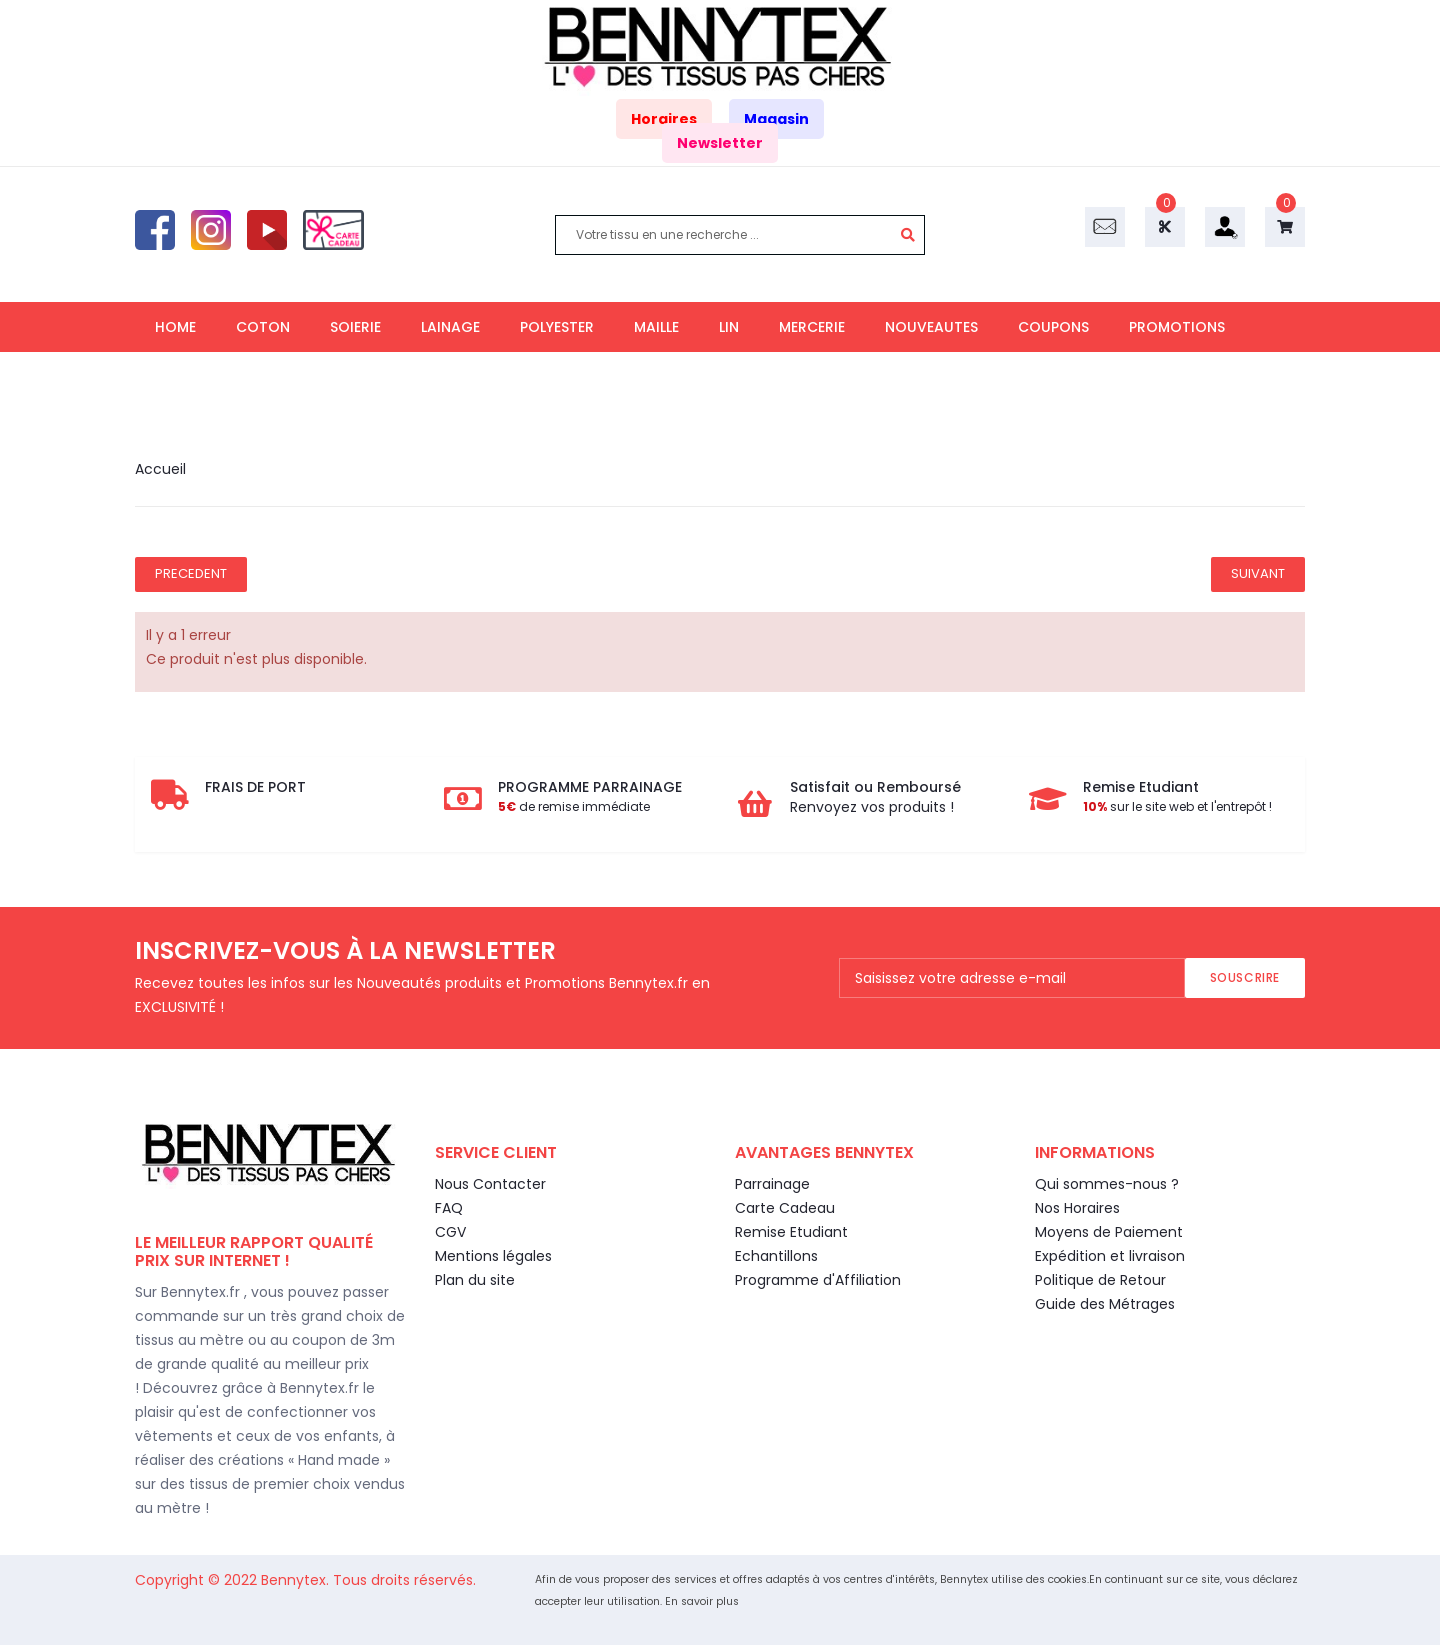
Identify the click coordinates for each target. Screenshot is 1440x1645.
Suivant (1258, 573)
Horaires (664, 119)
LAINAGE (450, 327)
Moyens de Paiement (1109, 1232)
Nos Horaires (1077, 1208)
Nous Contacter (490, 1184)
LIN (729, 327)
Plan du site (475, 1280)
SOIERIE (355, 327)
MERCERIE (812, 327)
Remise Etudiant (791, 1232)
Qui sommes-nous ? (1107, 1184)
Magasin (776, 119)
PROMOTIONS (1177, 327)
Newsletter (720, 143)
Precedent (191, 573)
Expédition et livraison (1110, 1256)
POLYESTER (557, 327)
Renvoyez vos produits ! (872, 807)
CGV (450, 1232)
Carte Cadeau (785, 1208)
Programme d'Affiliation (818, 1280)
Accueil (160, 469)
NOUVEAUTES (931, 327)
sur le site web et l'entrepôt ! (1177, 806)
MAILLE (656, 327)
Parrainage (772, 1184)
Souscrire (1245, 977)
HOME (175, 327)
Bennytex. (297, 1580)
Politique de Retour (1100, 1280)
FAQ (449, 1208)
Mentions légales (493, 1256)
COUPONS (1053, 327)
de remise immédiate (574, 806)
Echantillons (776, 1256)
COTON (263, 327)
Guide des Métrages (1105, 1304)
